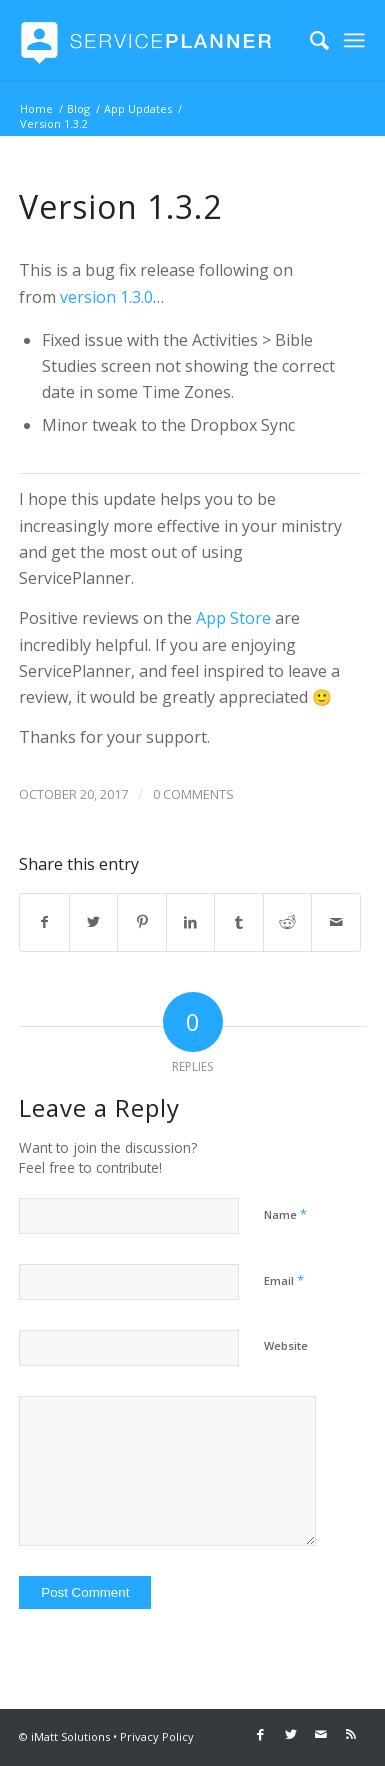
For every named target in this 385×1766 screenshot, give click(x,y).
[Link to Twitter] (291, 1734)
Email (284, 1280)
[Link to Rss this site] (351, 1734)
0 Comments (193, 794)
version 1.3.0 (106, 297)
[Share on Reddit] (288, 922)
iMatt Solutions (70, 1736)
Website (286, 1345)
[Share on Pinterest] (142, 922)
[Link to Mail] (321, 1734)
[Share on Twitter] (94, 922)
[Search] (309, 40)
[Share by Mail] (336, 922)
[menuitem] (309, 40)
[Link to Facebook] (261, 1734)
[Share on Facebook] (44, 922)
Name (285, 1214)
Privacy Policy (157, 1736)
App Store (233, 618)
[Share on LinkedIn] (191, 922)
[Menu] (355, 40)
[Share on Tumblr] (239, 922)
